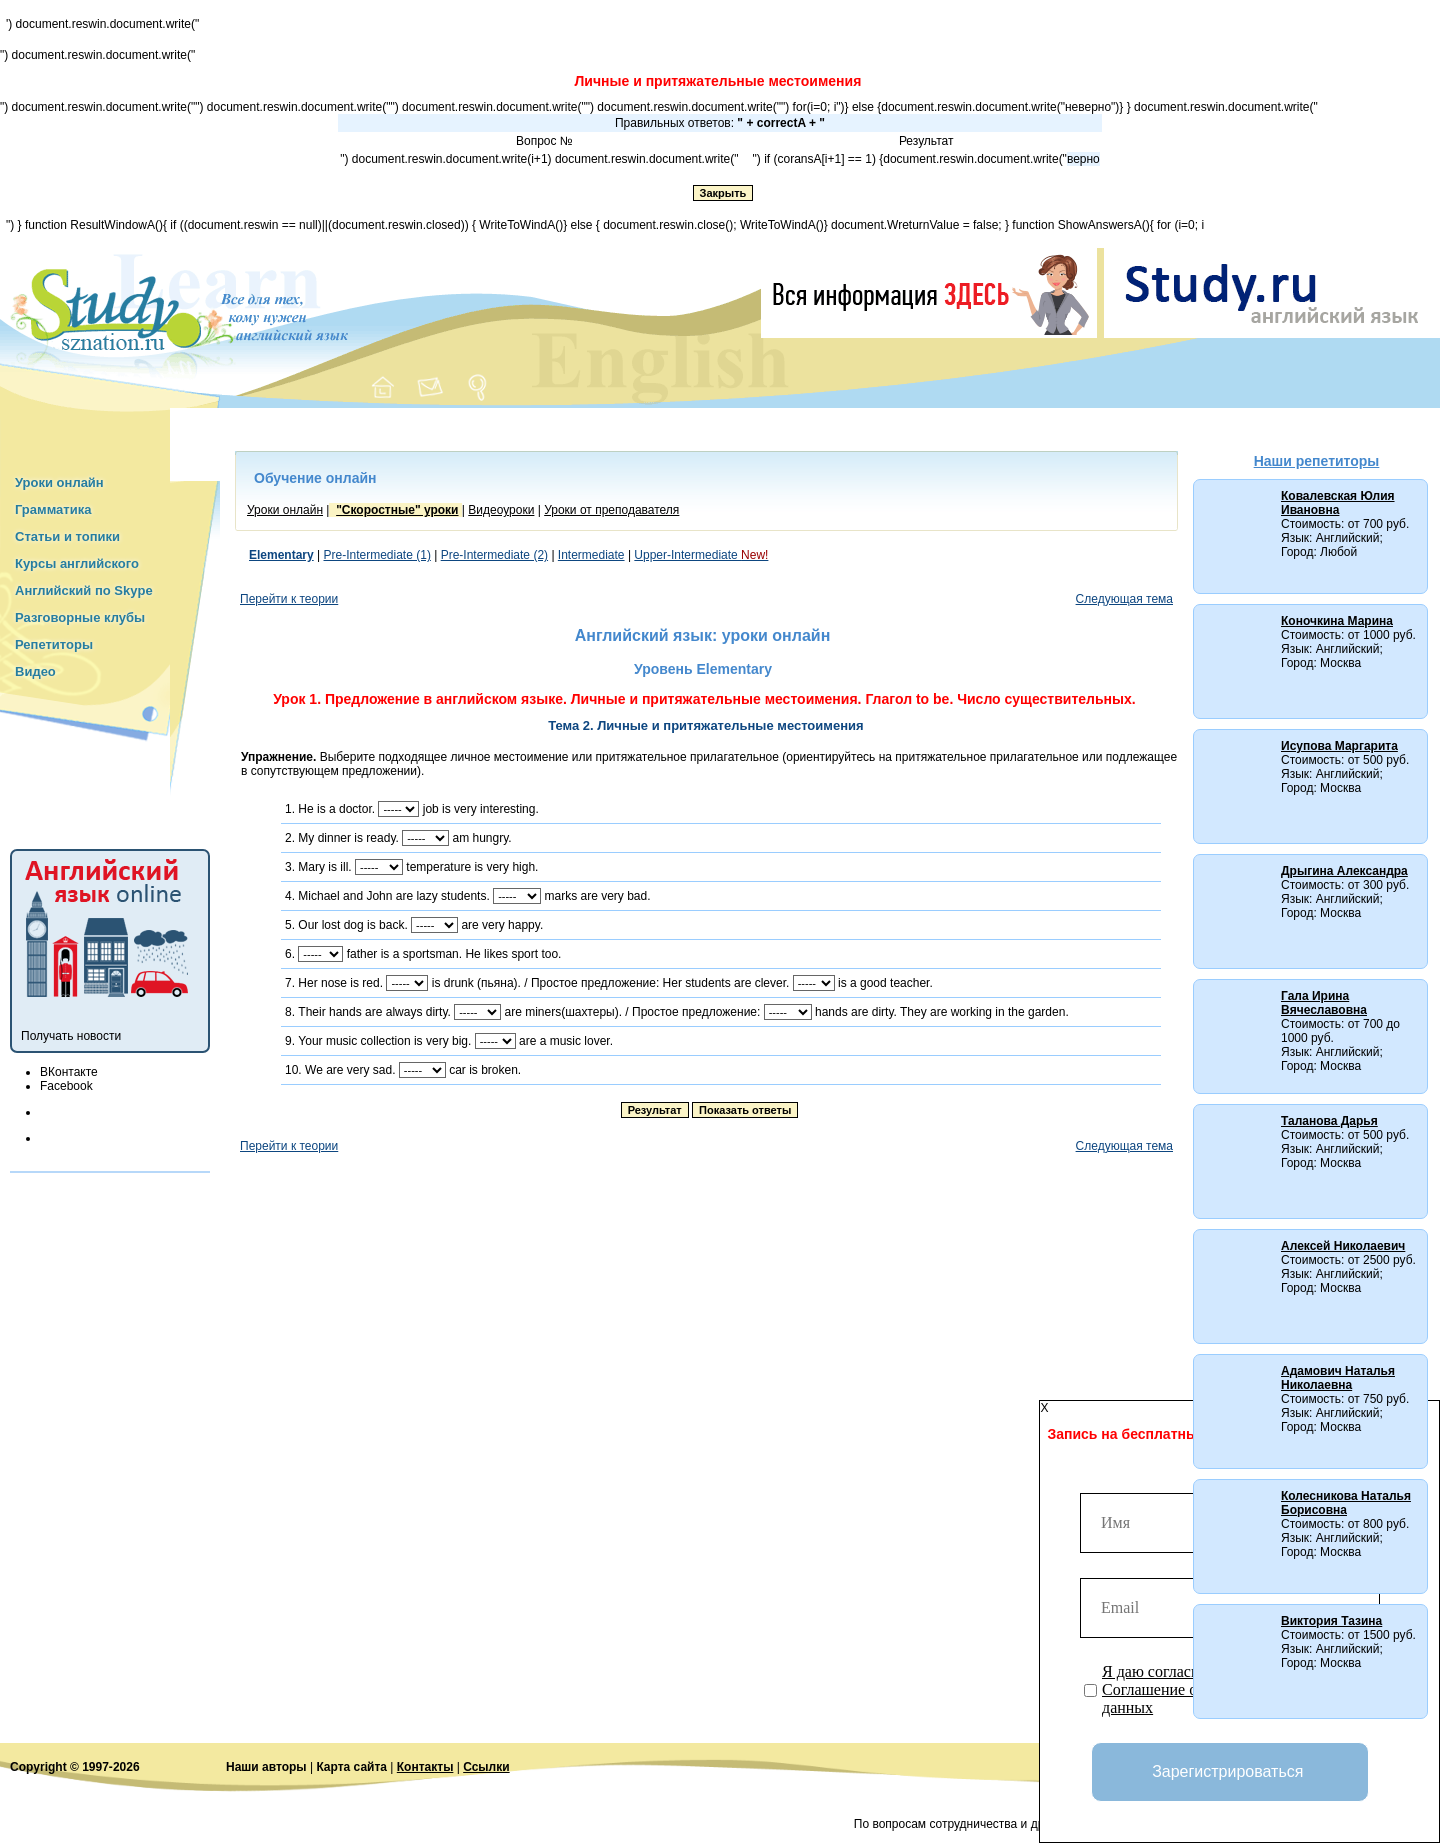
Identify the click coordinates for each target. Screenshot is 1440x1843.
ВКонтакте (69, 1072)
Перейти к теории (289, 599)
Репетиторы (54, 644)
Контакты (425, 1767)
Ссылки (486, 1767)
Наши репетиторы (1317, 461)
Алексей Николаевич (1343, 1246)
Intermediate (591, 555)
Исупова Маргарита (1339, 746)
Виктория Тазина (1331, 1621)
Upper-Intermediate (701, 555)
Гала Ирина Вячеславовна (1324, 1003)
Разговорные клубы (80, 617)
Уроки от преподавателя (611, 510)
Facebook (66, 1086)
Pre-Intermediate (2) (494, 555)
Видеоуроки (501, 510)
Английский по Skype (84, 590)
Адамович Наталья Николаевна (1338, 1378)
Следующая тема (1124, 599)
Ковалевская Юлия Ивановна (1338, 503)
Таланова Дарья (1329, 1121)
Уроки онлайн (59, 482)
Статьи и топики (67, 536)
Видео (35, 671)
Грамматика (53, 509)
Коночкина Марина (1337, 621)
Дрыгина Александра (1344, 871)
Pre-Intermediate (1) (377, 555)
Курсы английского (77, 563)
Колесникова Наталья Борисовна (1346, 1503)
